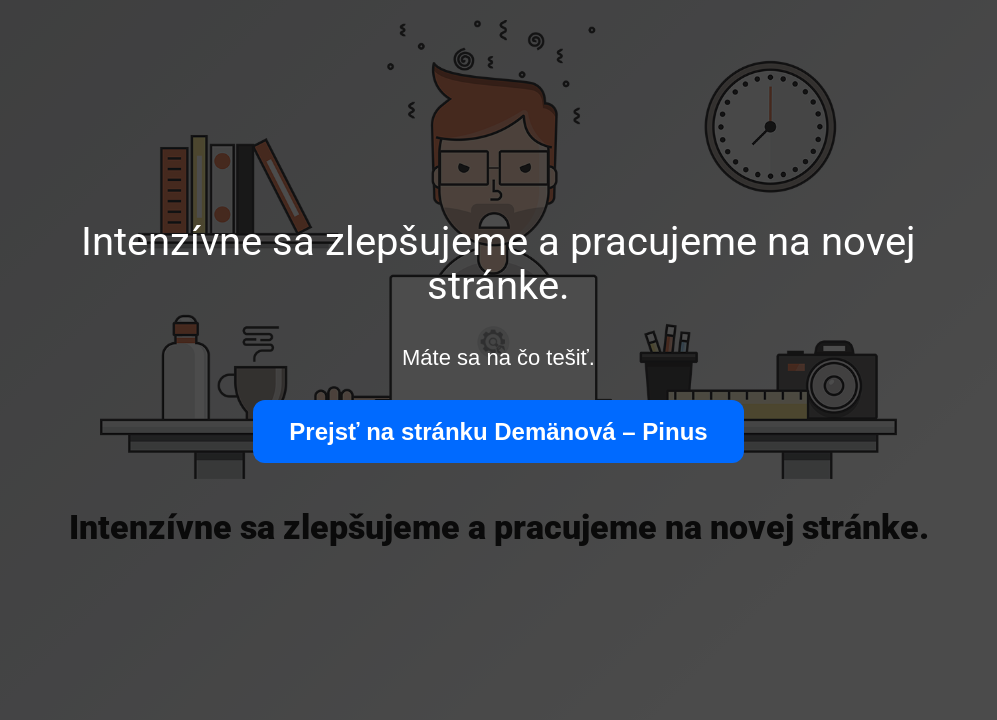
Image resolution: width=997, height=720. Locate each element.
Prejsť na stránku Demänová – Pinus (498, 431)
